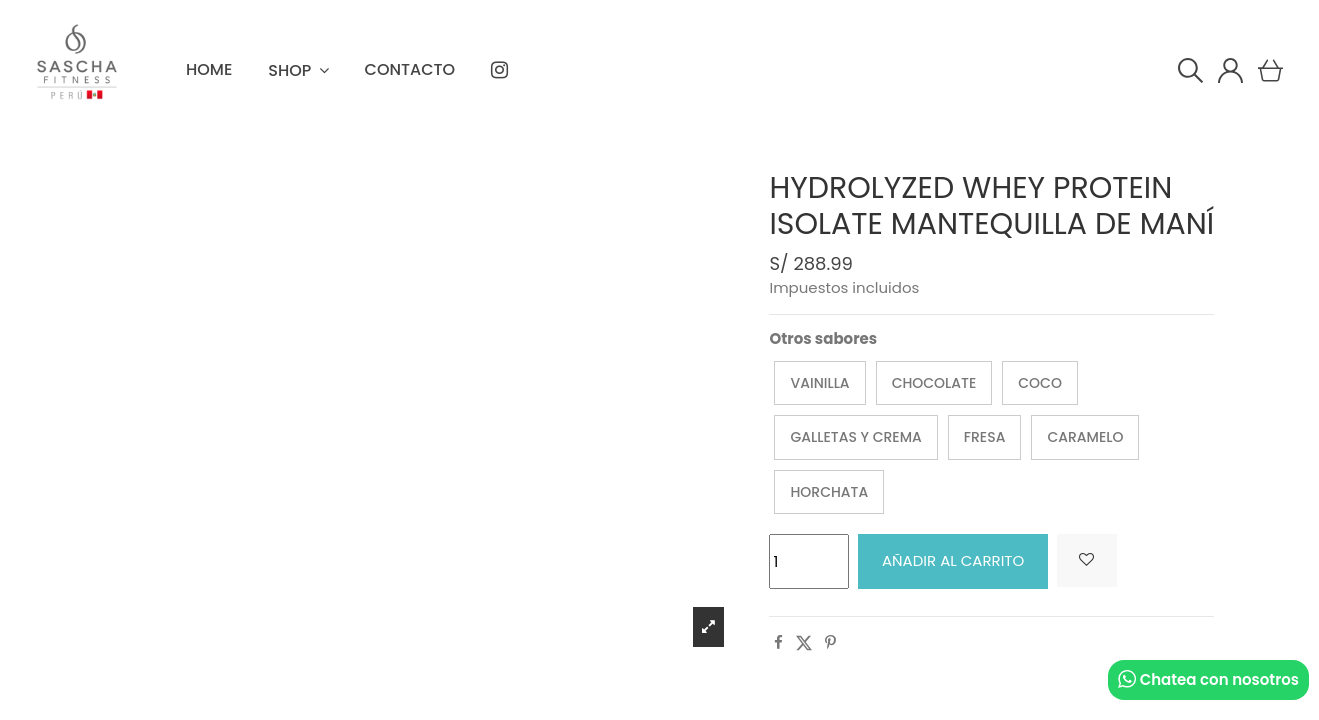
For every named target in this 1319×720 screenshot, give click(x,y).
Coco (1040, 383)
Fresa (985, 437)
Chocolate (934, 383)
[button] (298, 70)
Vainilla (819, 383)
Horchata (829, 492)
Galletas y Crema (855, 437)
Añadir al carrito (953, 560)
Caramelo (1085, 437)
